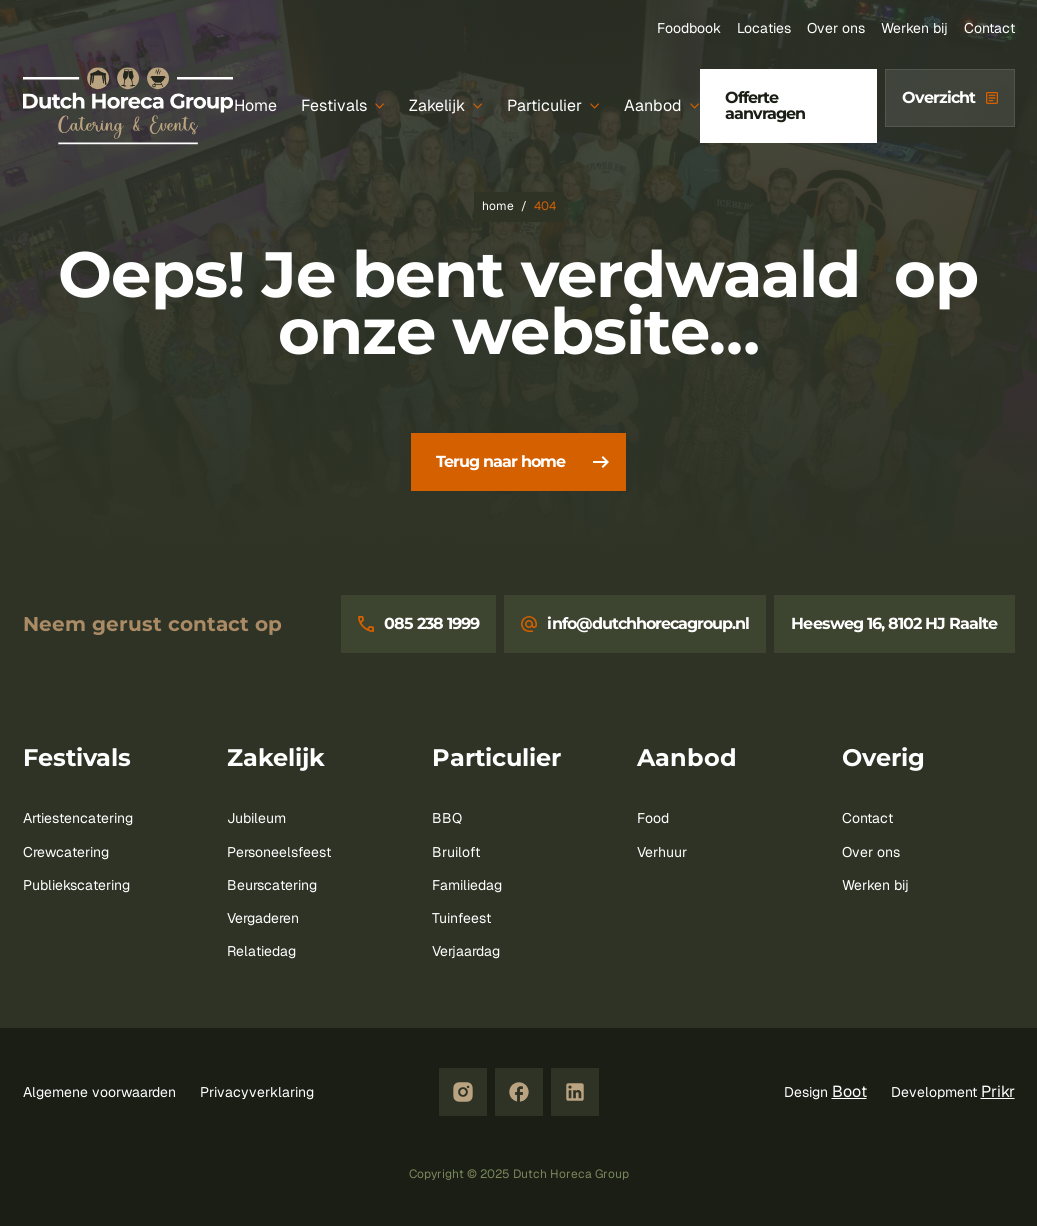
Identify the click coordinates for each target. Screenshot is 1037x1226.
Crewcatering (66, 852)
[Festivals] (343, 106)
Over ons (836, 28)
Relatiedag (261, 951)
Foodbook (689, 28)
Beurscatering (272, 885)
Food (653, 818)
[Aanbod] (662, 106)
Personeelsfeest (279, 852)
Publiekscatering (76, 885)
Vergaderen (263, 918)
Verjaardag (466, 951)
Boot (849, 1091)
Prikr (998, 1091)
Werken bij (914, 28)
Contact (989, 28)
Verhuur (662, 852)
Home (498, 206)
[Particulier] (553, 106)
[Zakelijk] (446, 106)
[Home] (255, 106)
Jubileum (256, 818)
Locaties (764, 28)
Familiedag (467, 885)
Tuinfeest (461, 918)
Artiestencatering (78, 818)
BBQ (447, 818)
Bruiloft (456, 852)
